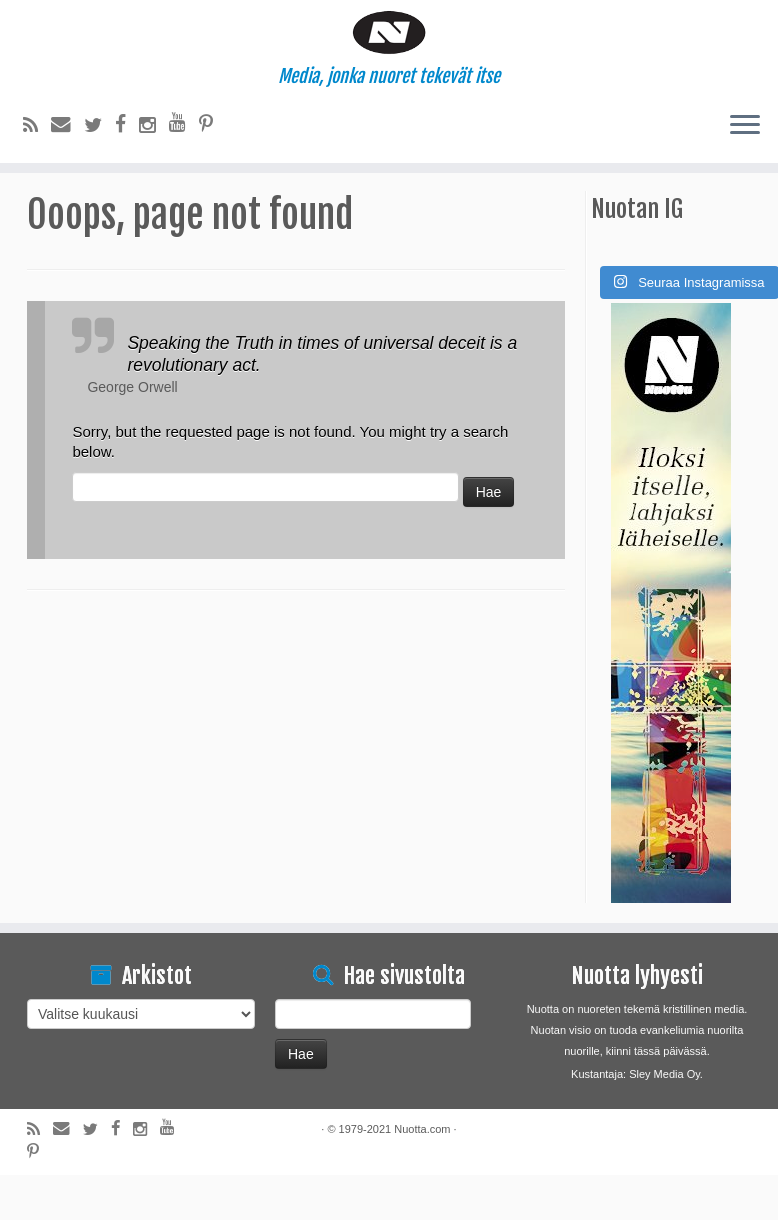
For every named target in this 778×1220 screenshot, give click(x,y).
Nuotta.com (422, 1174)
